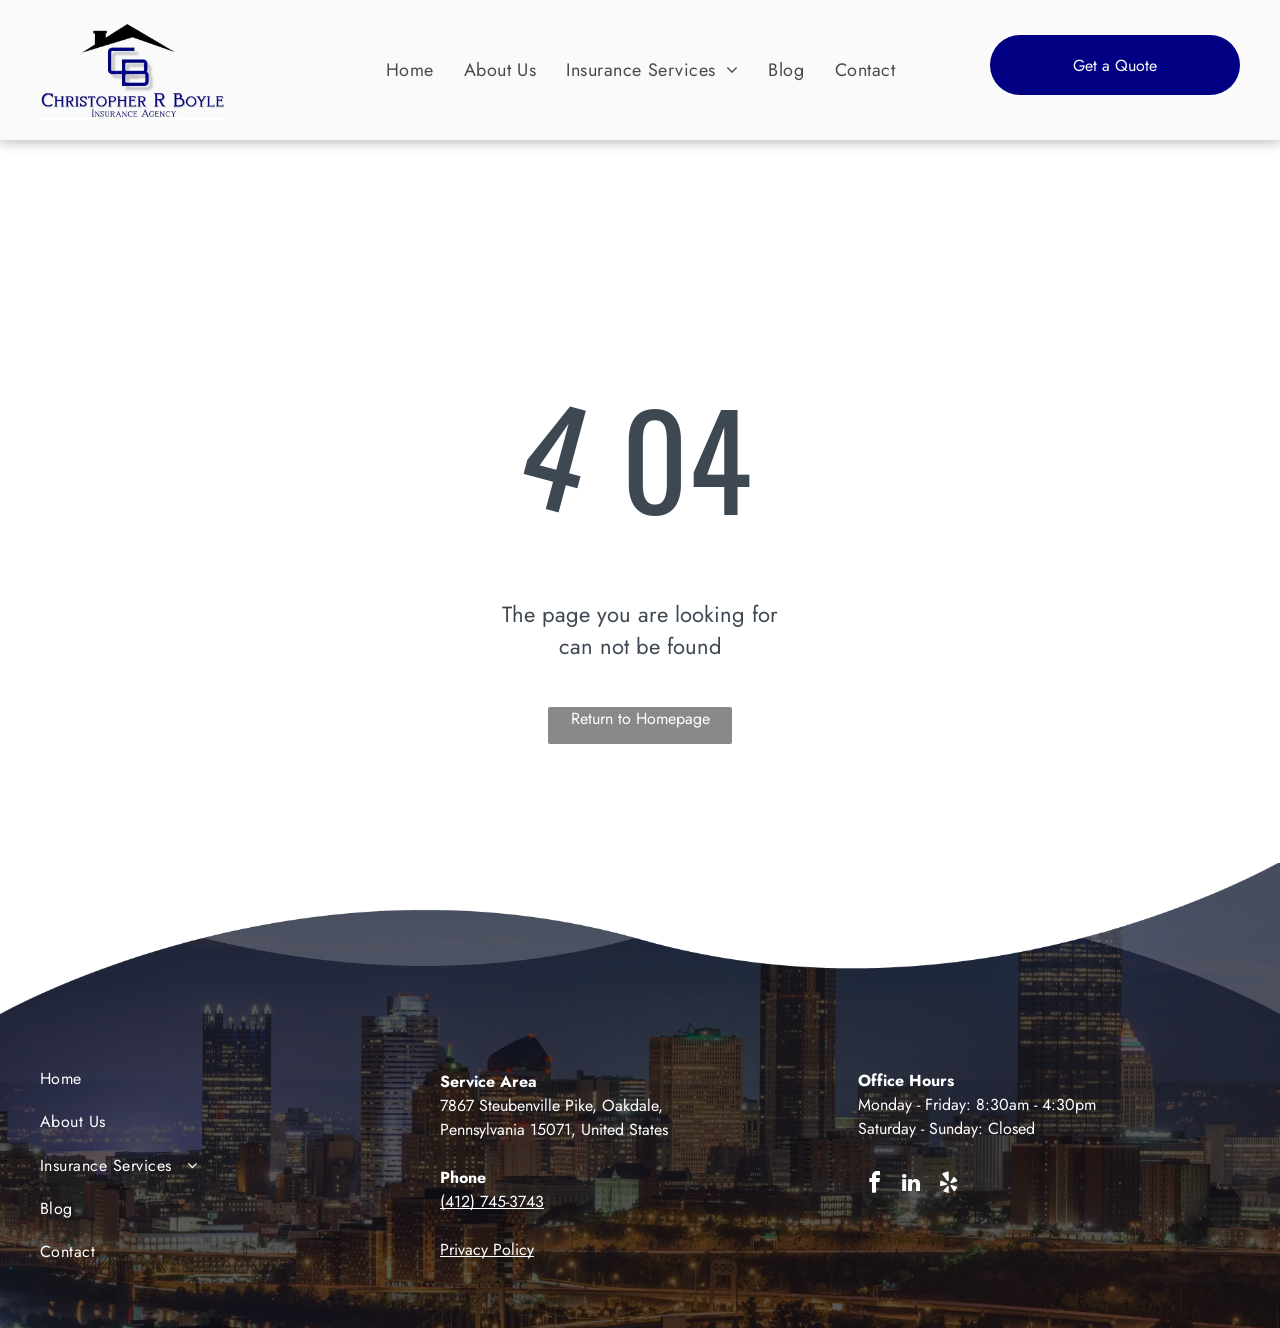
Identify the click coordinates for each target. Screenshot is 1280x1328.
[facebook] (874, 1185)
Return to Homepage (640, 718)
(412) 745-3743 (492, 1201)
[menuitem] (410, 69)
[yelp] (948, 1185)
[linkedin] (911, 1185)
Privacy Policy (487, 1249)
